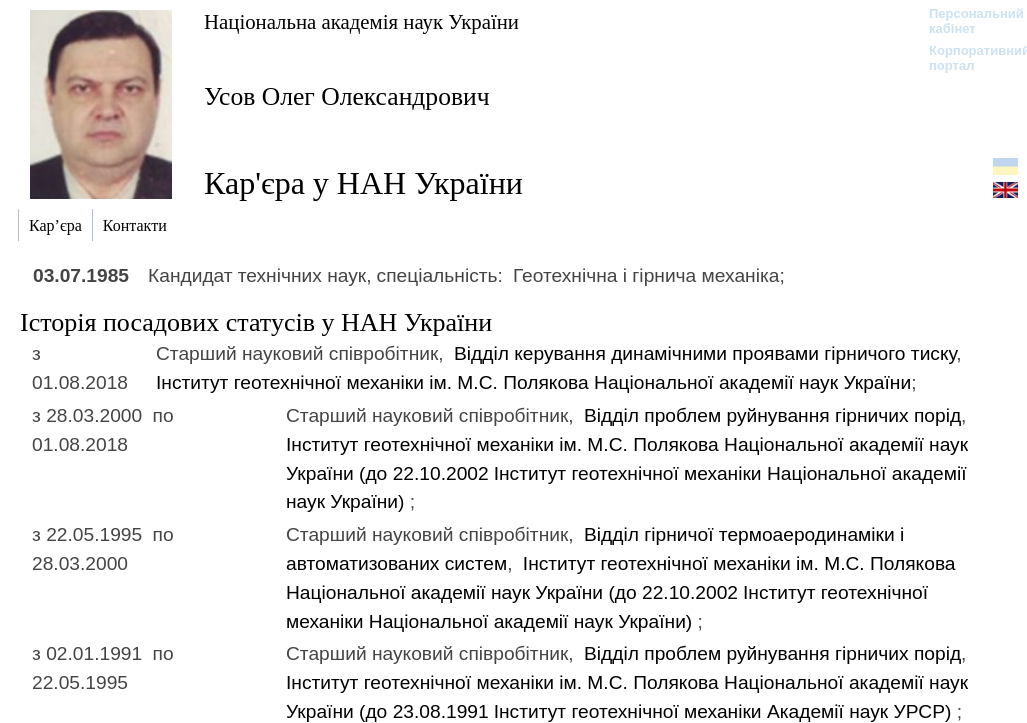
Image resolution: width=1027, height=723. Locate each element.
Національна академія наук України (361, 21)
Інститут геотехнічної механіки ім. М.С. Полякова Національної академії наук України (533, 382)
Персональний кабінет (966, 21)
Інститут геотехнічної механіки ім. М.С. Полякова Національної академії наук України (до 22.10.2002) (627, 473)
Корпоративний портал (966, 58)
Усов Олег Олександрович (347, 96)
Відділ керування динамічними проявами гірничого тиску (705, 353)
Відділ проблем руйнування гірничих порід (772, 415)
